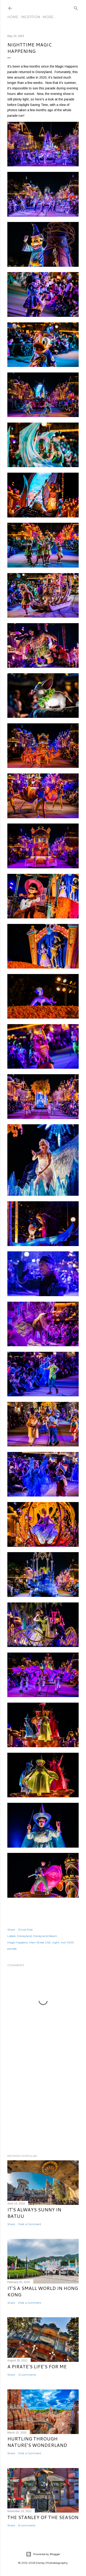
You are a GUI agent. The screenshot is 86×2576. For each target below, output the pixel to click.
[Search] (76, 7)
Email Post (25, 1929)
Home (12, 17)
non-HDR (67, 1942)
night (55, 1942)
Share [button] (11, 1929)
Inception (30, 17)
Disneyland (24, 1936)
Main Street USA (40, 1942)
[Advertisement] (43, 2114)
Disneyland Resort (45, 1936)
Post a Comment (29, 2224)
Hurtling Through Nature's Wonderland (37, 2441)
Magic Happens (17, 1942)
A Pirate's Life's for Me (37, 2366)
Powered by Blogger (43, 2554)
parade (12, 1948)
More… (49, 17)
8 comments (26, 2525)
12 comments (27, 2374)
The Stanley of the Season (42, 2517)
